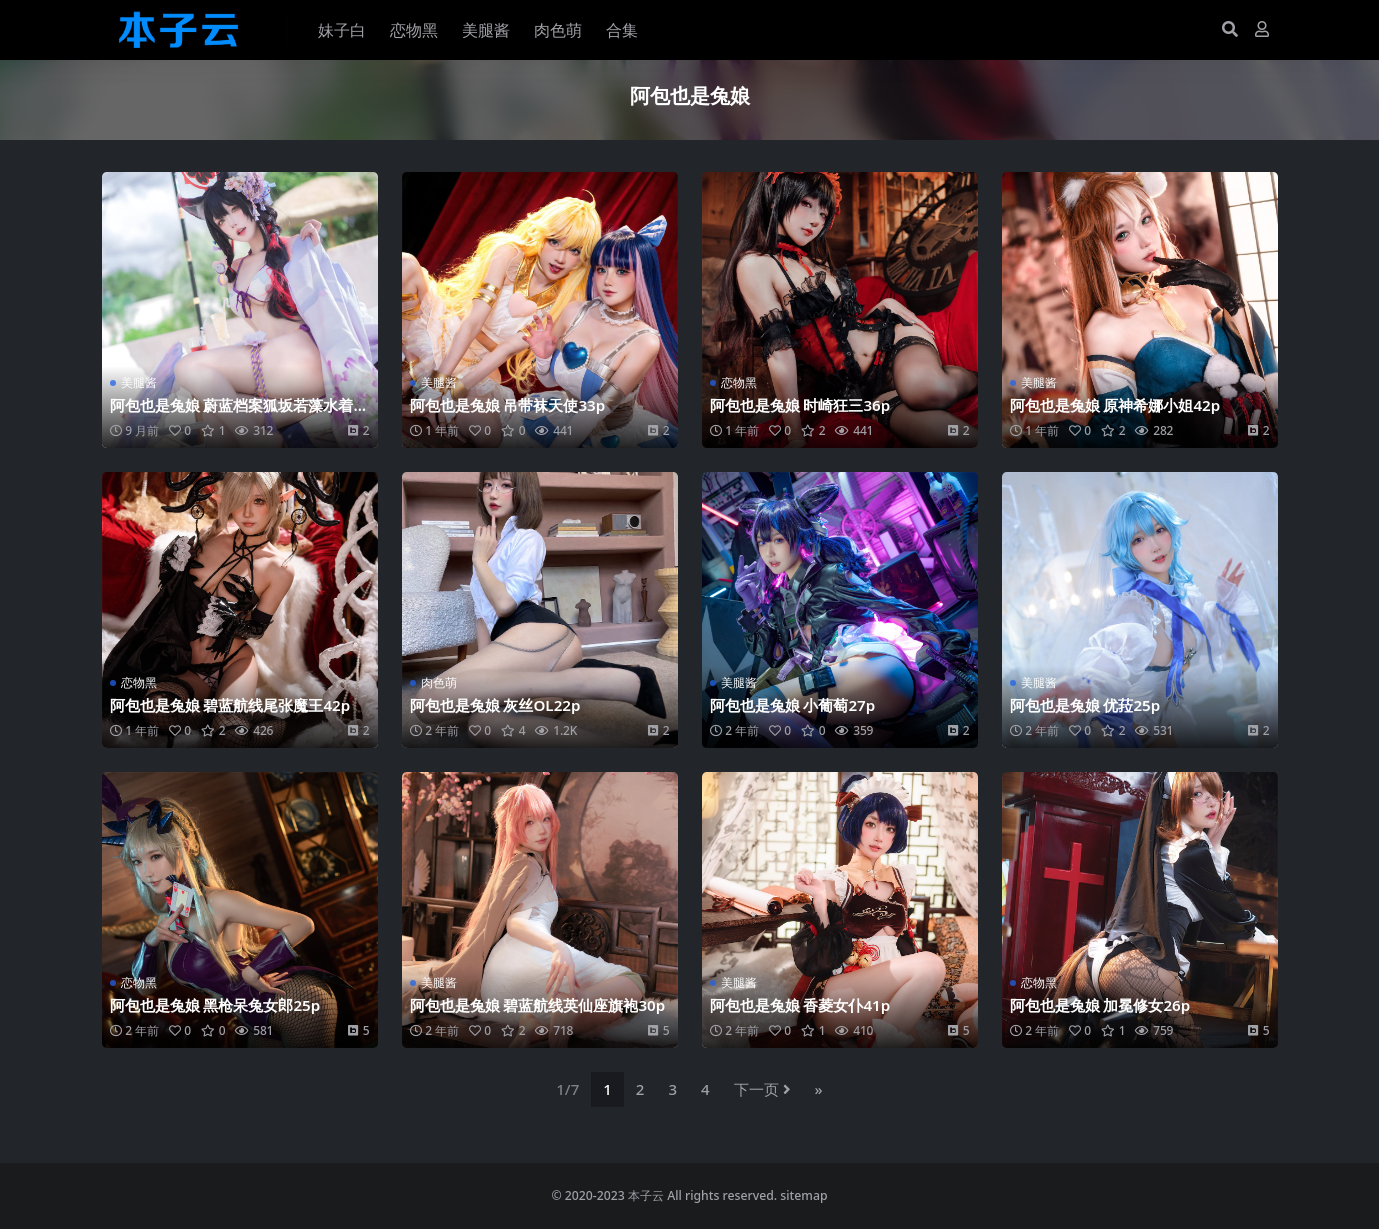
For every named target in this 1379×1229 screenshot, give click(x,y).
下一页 (762, 1089)
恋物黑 (739, 382)
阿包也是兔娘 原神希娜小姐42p (1115, 405)
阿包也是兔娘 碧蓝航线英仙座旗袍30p (538, 1005)
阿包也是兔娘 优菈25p (1085, 705)
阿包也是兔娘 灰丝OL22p (495, 705)
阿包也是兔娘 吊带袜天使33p (508, 405)
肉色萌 (439, 682)
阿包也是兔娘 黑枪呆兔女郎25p (215, 1005)
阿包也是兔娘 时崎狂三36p (800, 405)
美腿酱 (139, 382)
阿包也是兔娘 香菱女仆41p (800, 1005)
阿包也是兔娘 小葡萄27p (793, 705)
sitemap (803, 1195)
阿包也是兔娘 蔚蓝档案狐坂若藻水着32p (236, 414)
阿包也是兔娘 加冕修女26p (1100, 1005)
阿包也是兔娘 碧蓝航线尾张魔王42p (230, 705)
